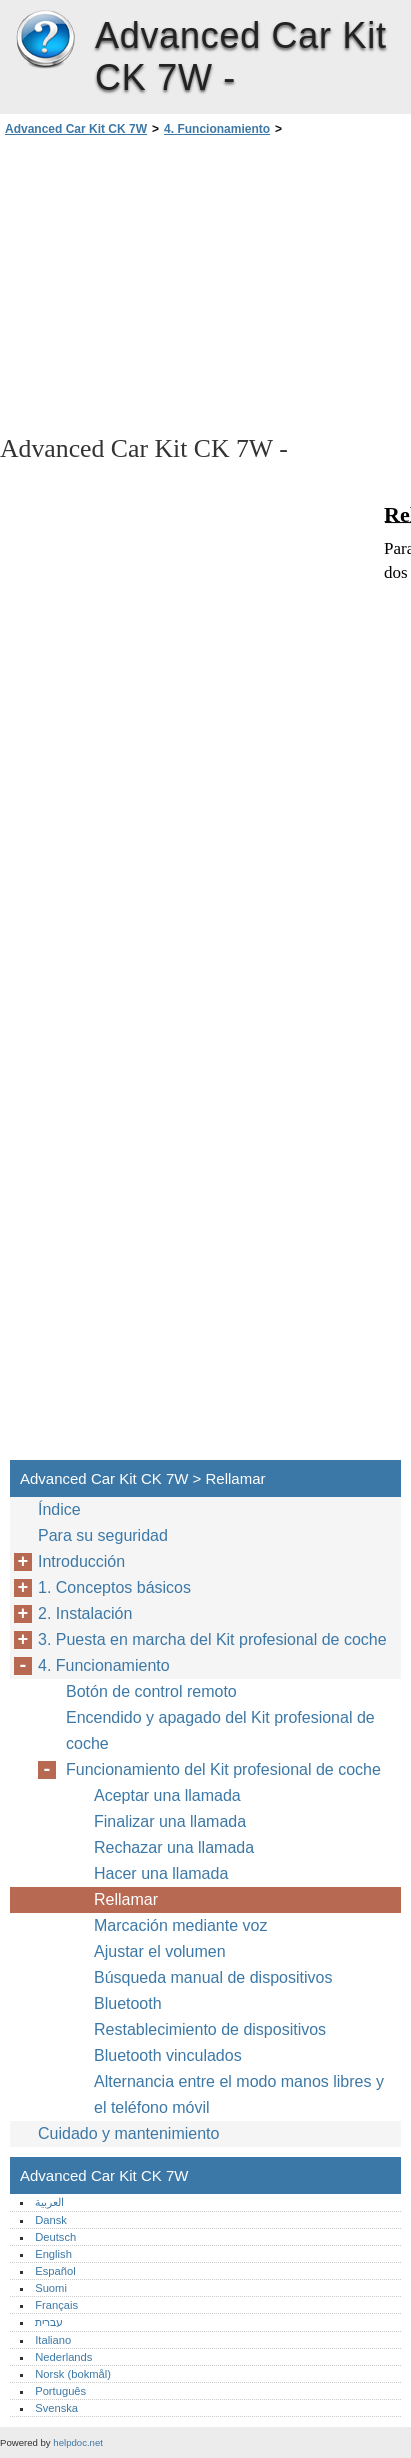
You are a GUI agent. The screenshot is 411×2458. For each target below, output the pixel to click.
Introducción (81, 1561)
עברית (49, 2322)
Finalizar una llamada (170, 1821)
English (53, 2254)
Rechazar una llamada (174, 1847)
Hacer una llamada (161, 1873)
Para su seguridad (103, 1535)
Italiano (53, 2340)
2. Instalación (85, 1613)
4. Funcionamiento (217, 129)
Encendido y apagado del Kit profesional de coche (220, 1730)
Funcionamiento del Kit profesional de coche (223, 1769)
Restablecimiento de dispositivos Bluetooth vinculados (210, 2042)
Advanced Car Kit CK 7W (45, 40)
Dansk (51, 2220)
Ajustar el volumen (160, 1951)
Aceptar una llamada (167, 1795)
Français (56, 2305)
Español (55, 2271)
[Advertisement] (205, 284)
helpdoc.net (78, 2442)
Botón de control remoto (151, 1691)
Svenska (56, 2408)
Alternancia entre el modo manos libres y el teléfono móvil (239, 2094)
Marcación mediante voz (180, 1925)
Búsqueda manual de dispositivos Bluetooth (213, 1990)
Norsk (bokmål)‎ (73, 2374)
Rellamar (126, 1899)
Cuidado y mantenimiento (128, 2133)
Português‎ (60, 2391)
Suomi (51, 2288)
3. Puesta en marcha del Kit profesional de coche (212, 1639)
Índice (59, 1509)
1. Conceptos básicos (114, 1587)
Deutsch (55, 2237)
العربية (49, 2202)
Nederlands (63, 2357)
